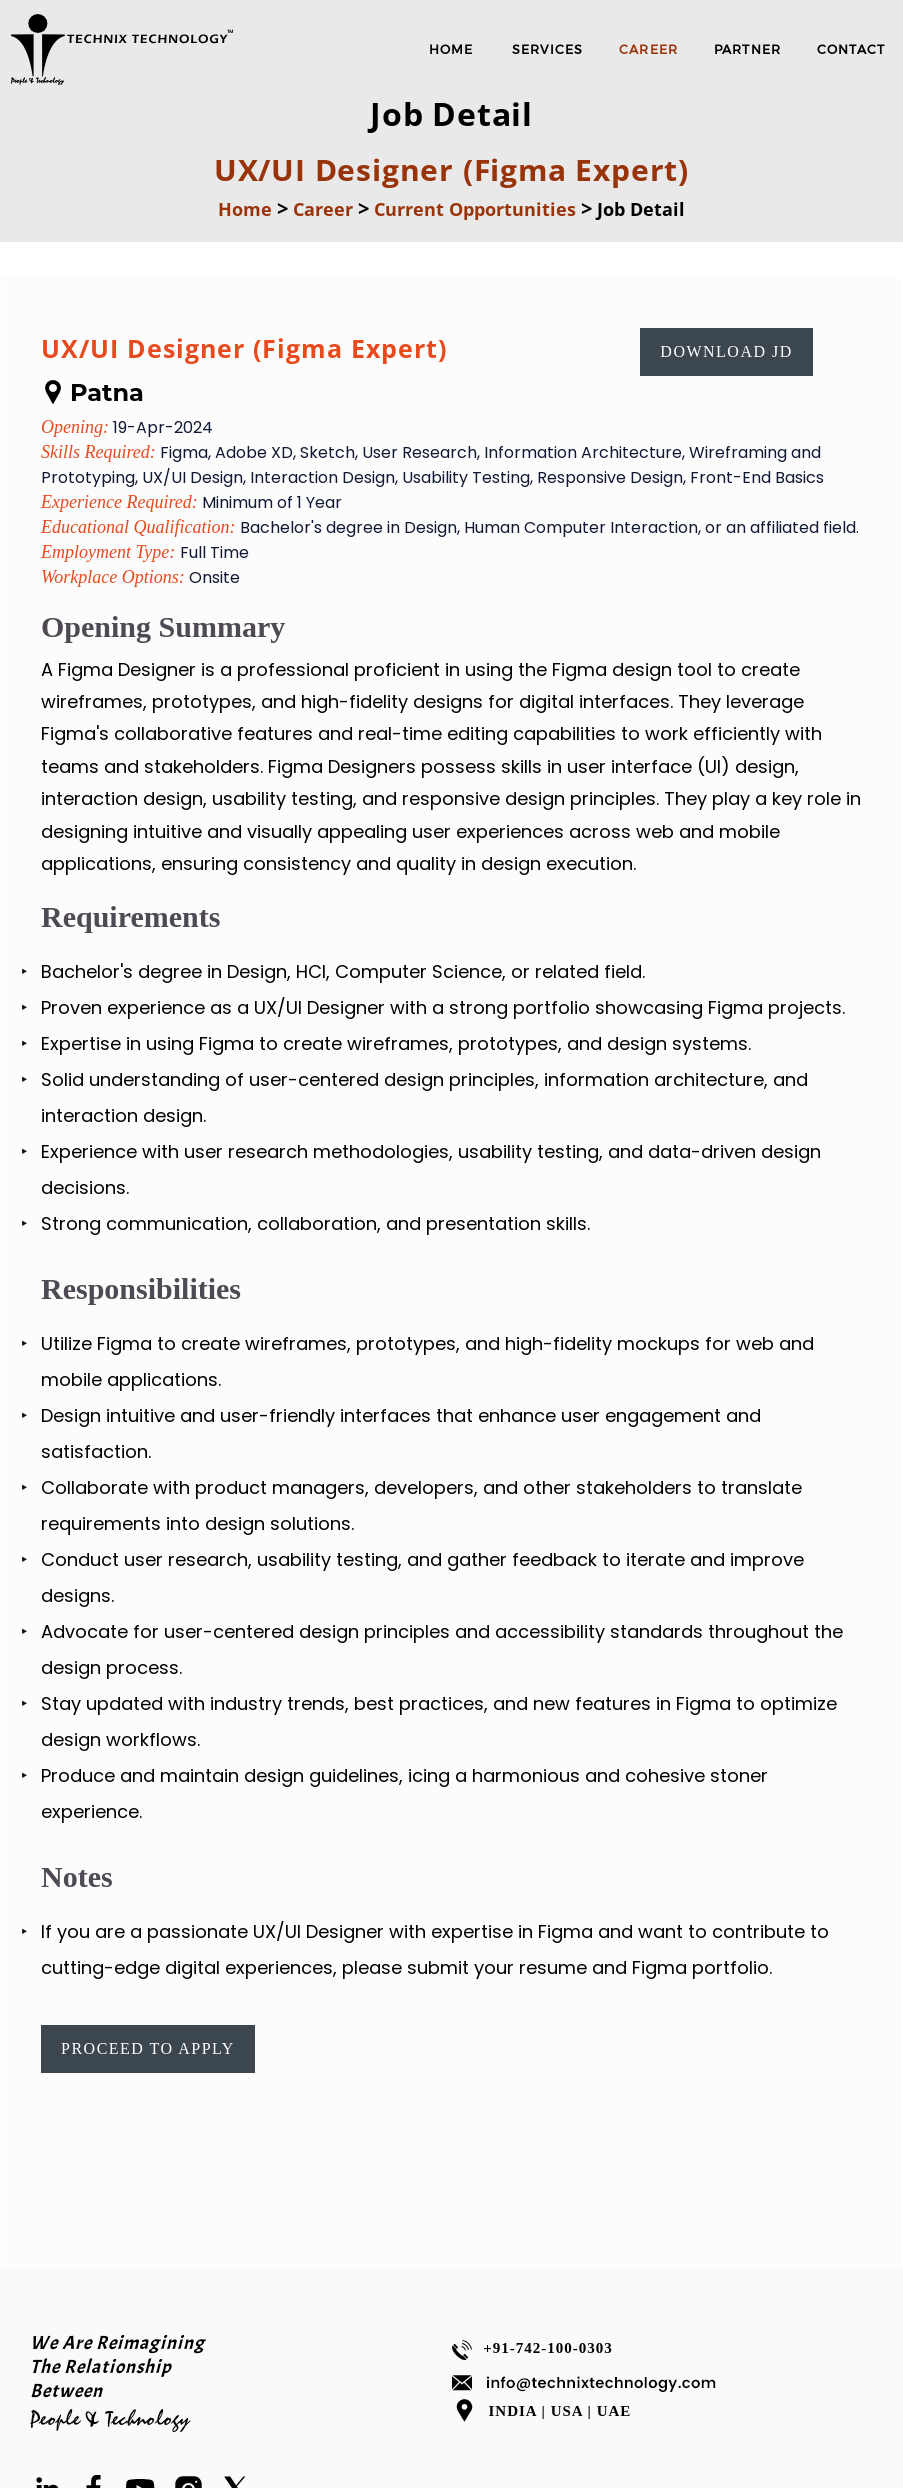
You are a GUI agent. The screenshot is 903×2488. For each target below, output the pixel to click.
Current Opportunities (475, 209)
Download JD (726, 351)
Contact (851, 49)
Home (245, 209)
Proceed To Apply (148, 2048)
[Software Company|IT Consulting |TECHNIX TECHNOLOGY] (122, 81)
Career (323, 209)
